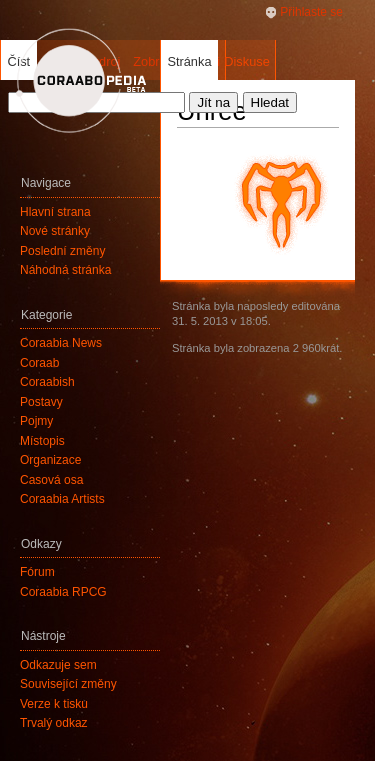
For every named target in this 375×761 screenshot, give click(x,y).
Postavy (41, 402)
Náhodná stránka (65, 270)
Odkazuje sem (58, 665)
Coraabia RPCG (63, 592)
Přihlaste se (311, 12)
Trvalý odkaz (54, 723)
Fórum (37, 572)
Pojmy (36, 421)
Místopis (42, 441)
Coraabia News (61, 343)
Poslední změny (62, 251)
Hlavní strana (55, 212)
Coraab (39, 363)
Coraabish (47, 382)
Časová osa (51, 480)
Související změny (68, 684)
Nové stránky (55, 231)
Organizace (50, 460)
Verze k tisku (54, 704)
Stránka (189, 61)
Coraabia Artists (62, 499)
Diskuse (247, 61)
